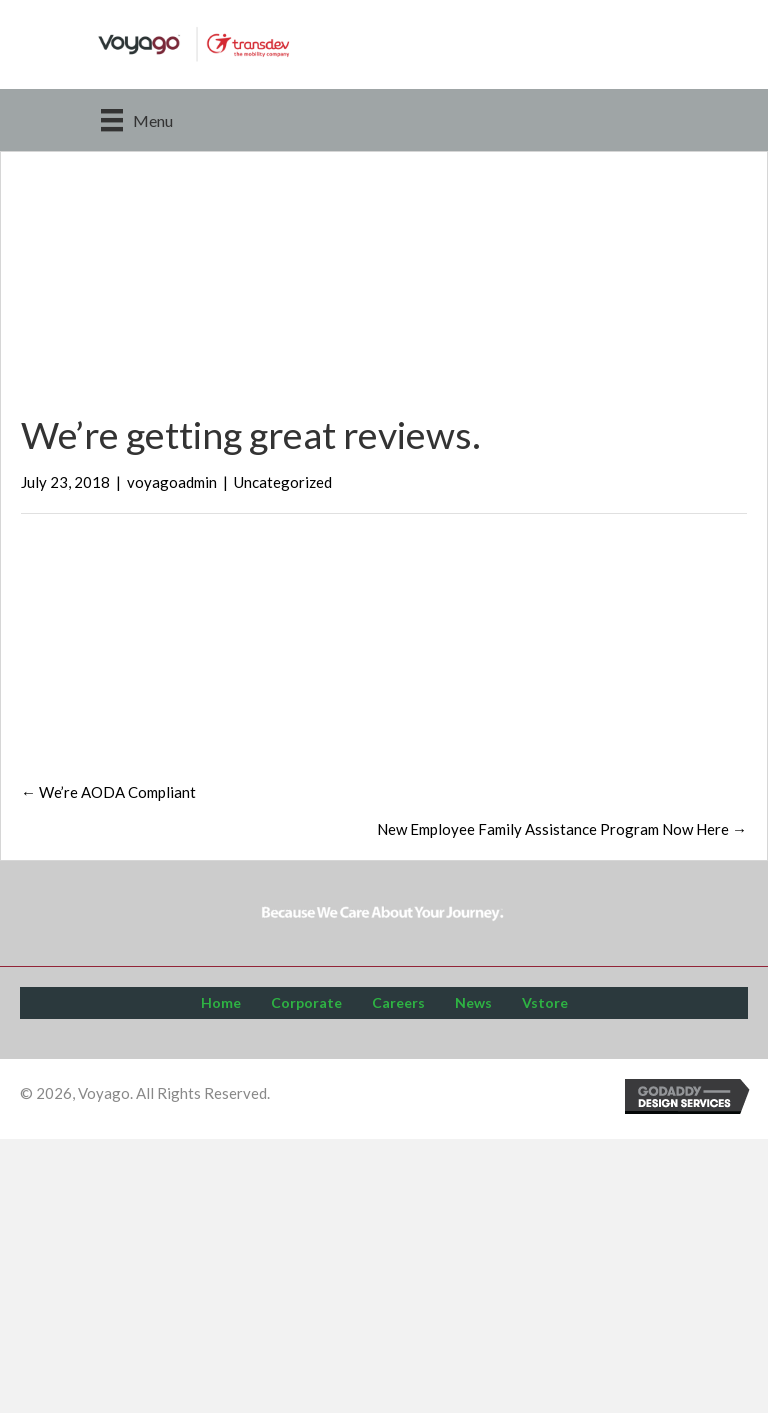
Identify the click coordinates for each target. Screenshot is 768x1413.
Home (221, 1002)
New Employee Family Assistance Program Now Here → (562, 829)
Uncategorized (283, 482)
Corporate (306, 1002)
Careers (398, 1002)
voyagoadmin (172, 482)
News (473, 1002)
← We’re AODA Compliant (108, 792)
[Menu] (137, 119)
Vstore (545, 1002)
